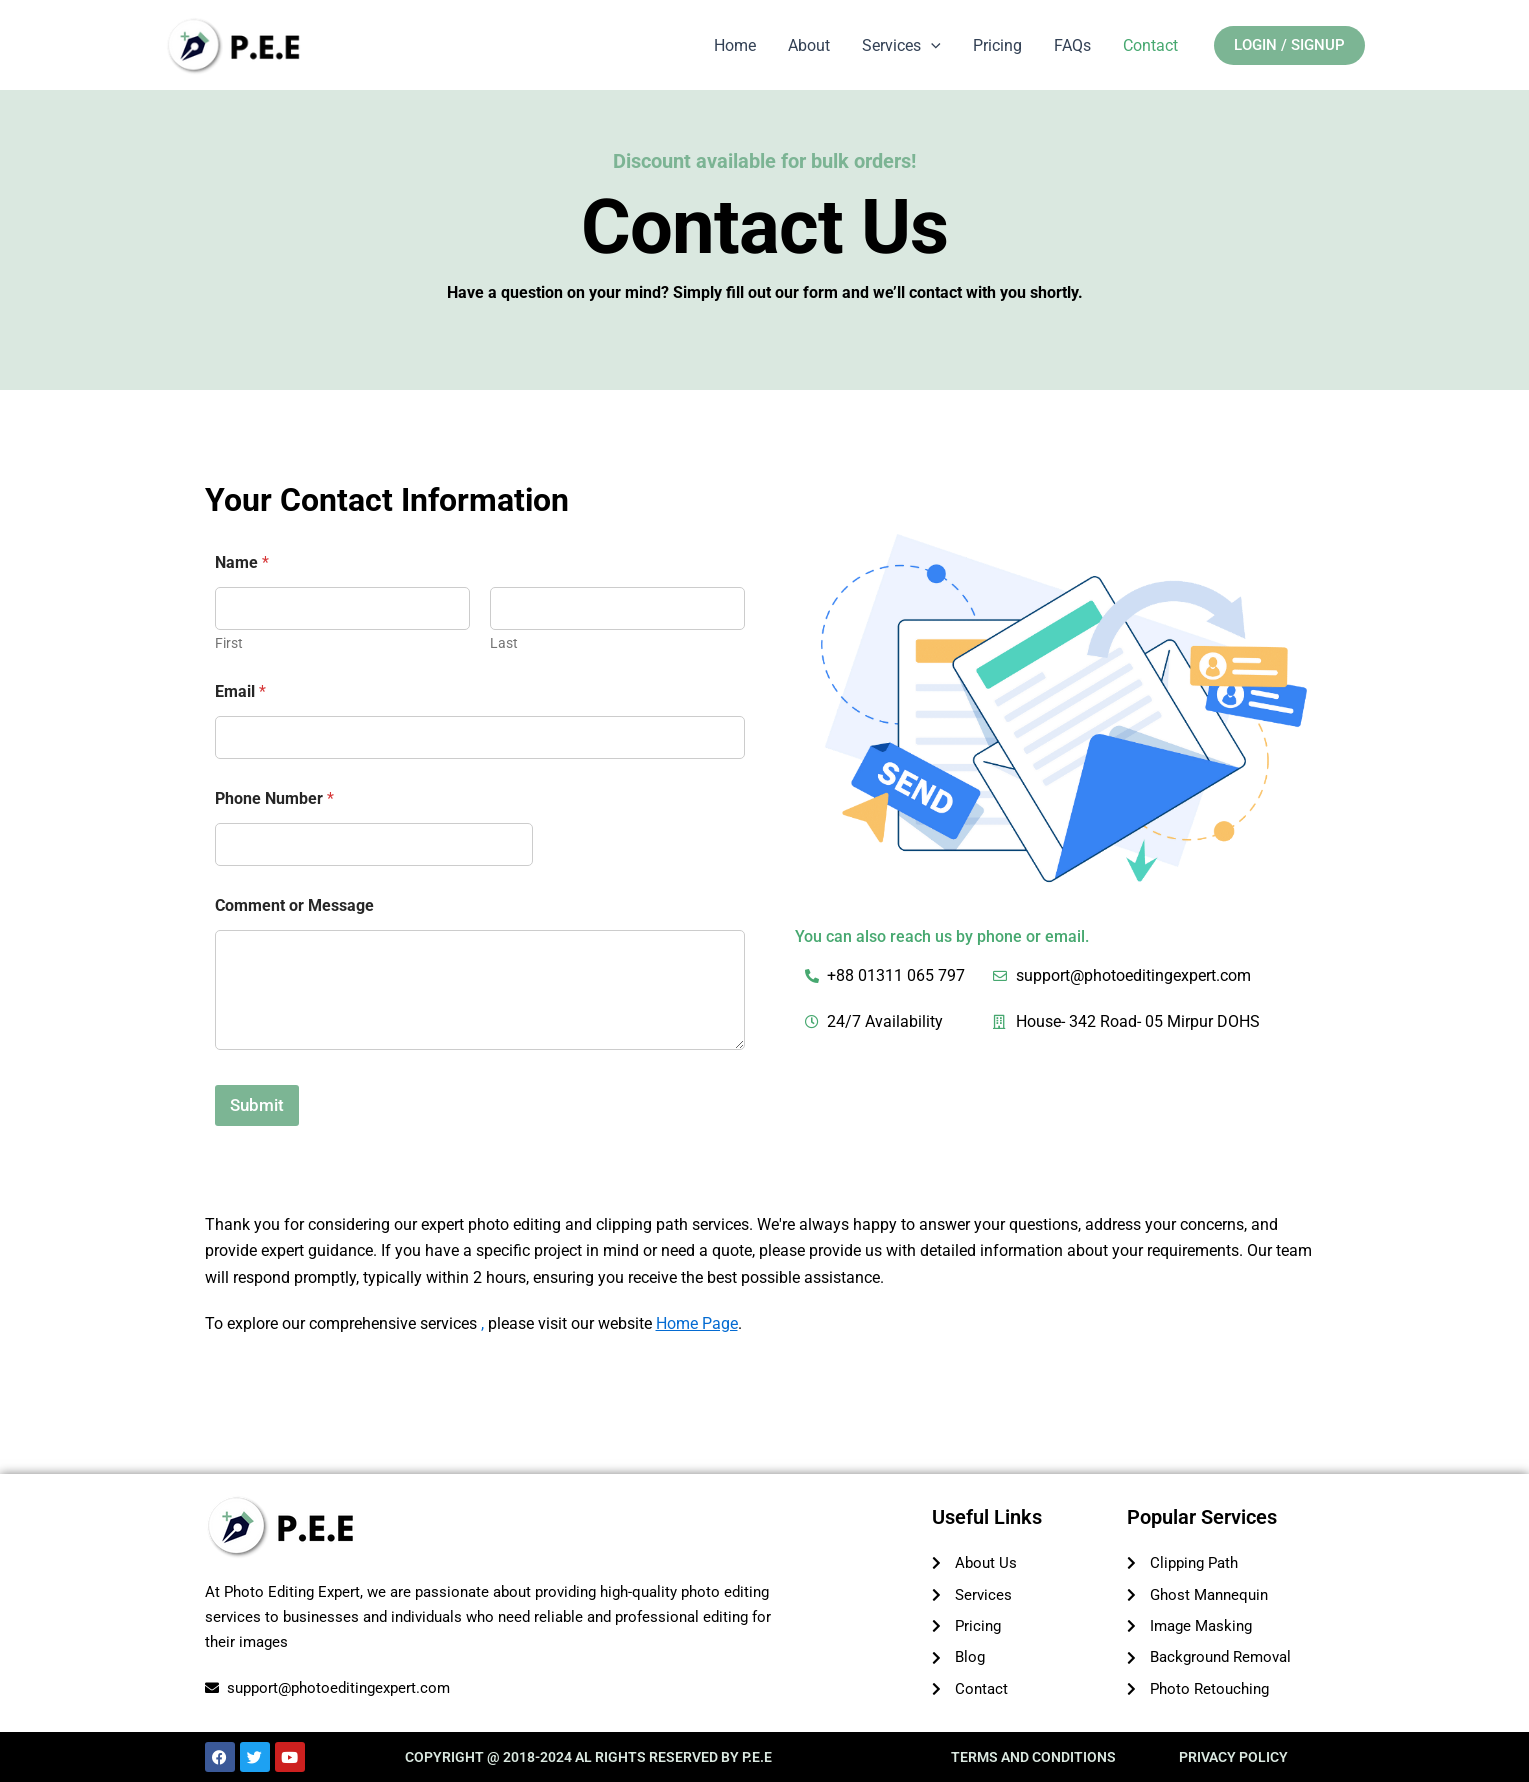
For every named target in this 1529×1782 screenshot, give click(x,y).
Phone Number (274, 798)
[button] (1289, 46)
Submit (257, 1105)
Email (240, 691)
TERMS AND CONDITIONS (1033, 1757)
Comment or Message (294, 905)
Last (504, 643)
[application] (931, 46)
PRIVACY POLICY (1233, 1757)
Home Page (697, 1323)
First (229, 643)
